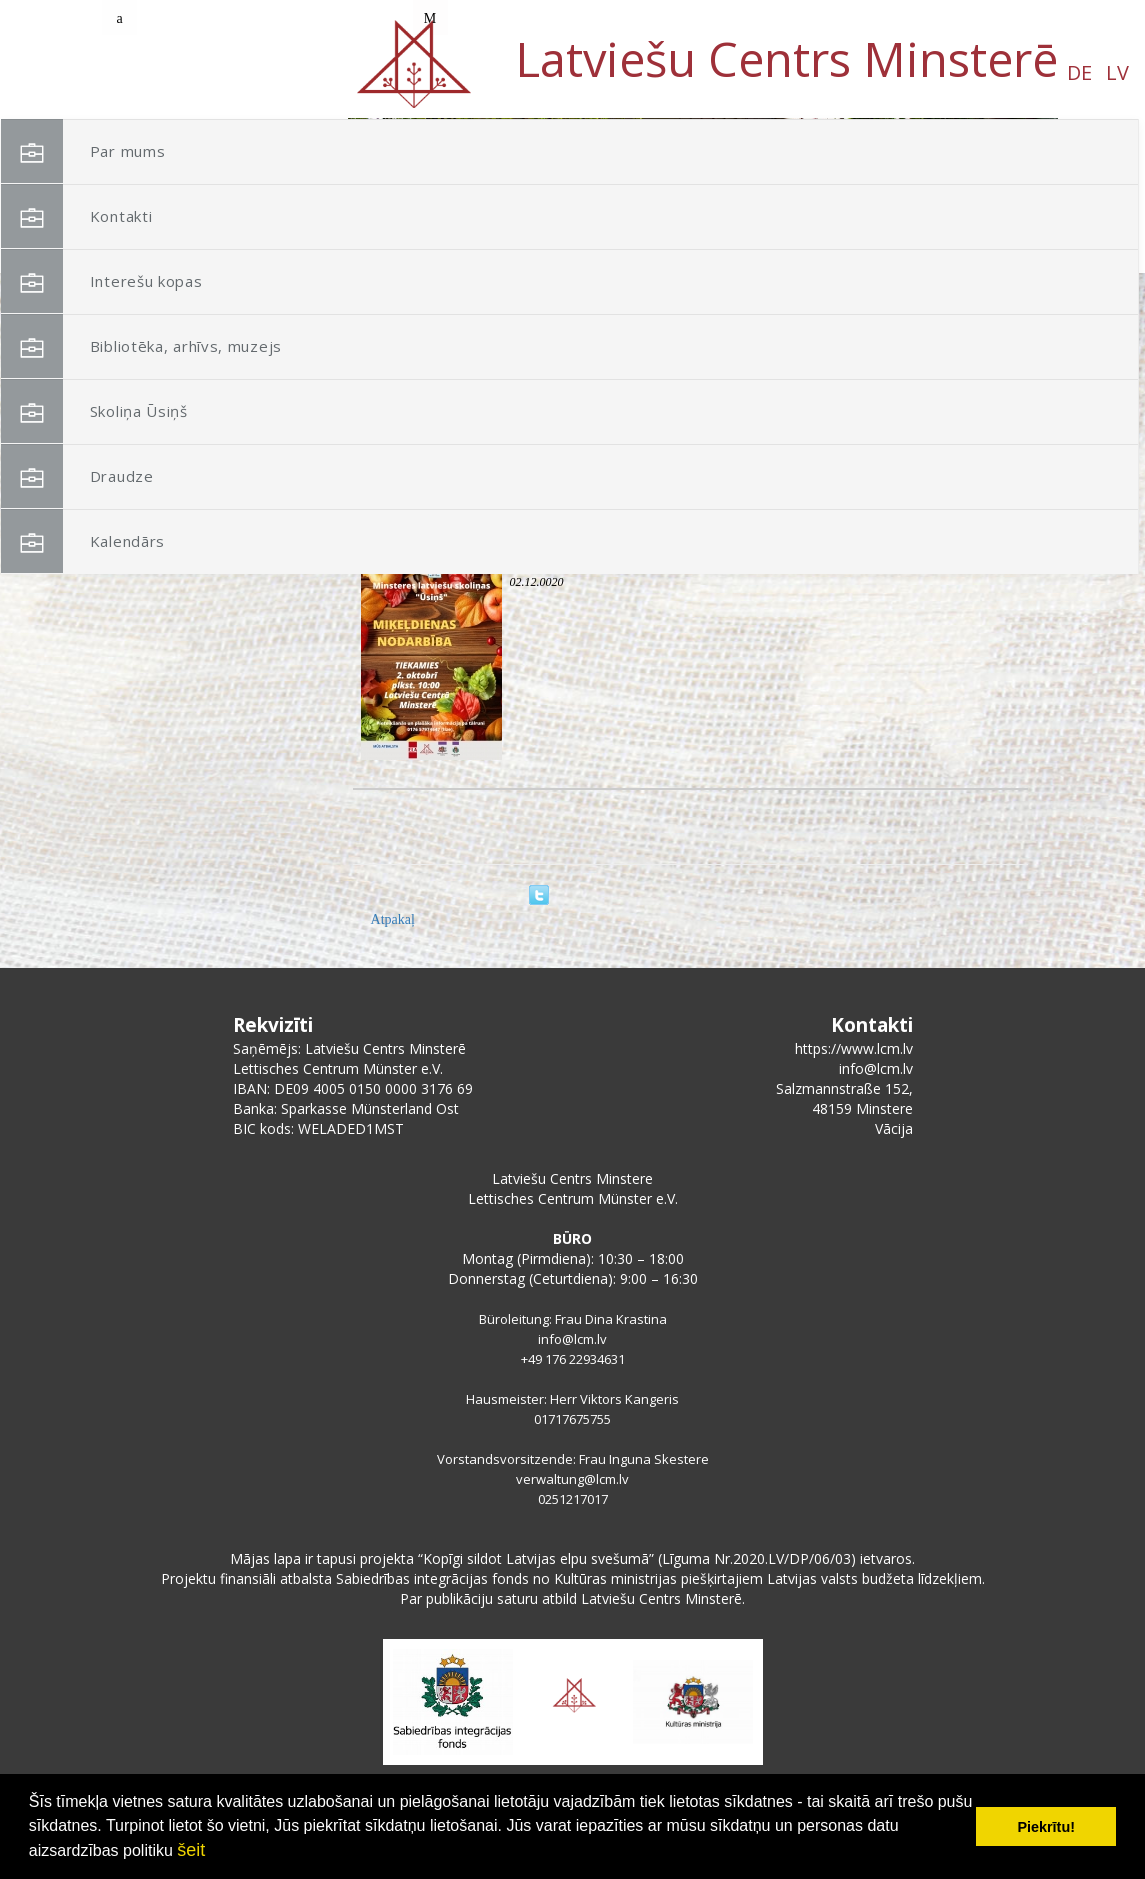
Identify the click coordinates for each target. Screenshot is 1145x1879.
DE (176, 72)
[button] (998, 248)
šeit (191, 1850)
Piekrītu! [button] (1046, 1827)
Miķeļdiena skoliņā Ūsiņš (590, 562)
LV (214, 72)
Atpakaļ (393, 919)
